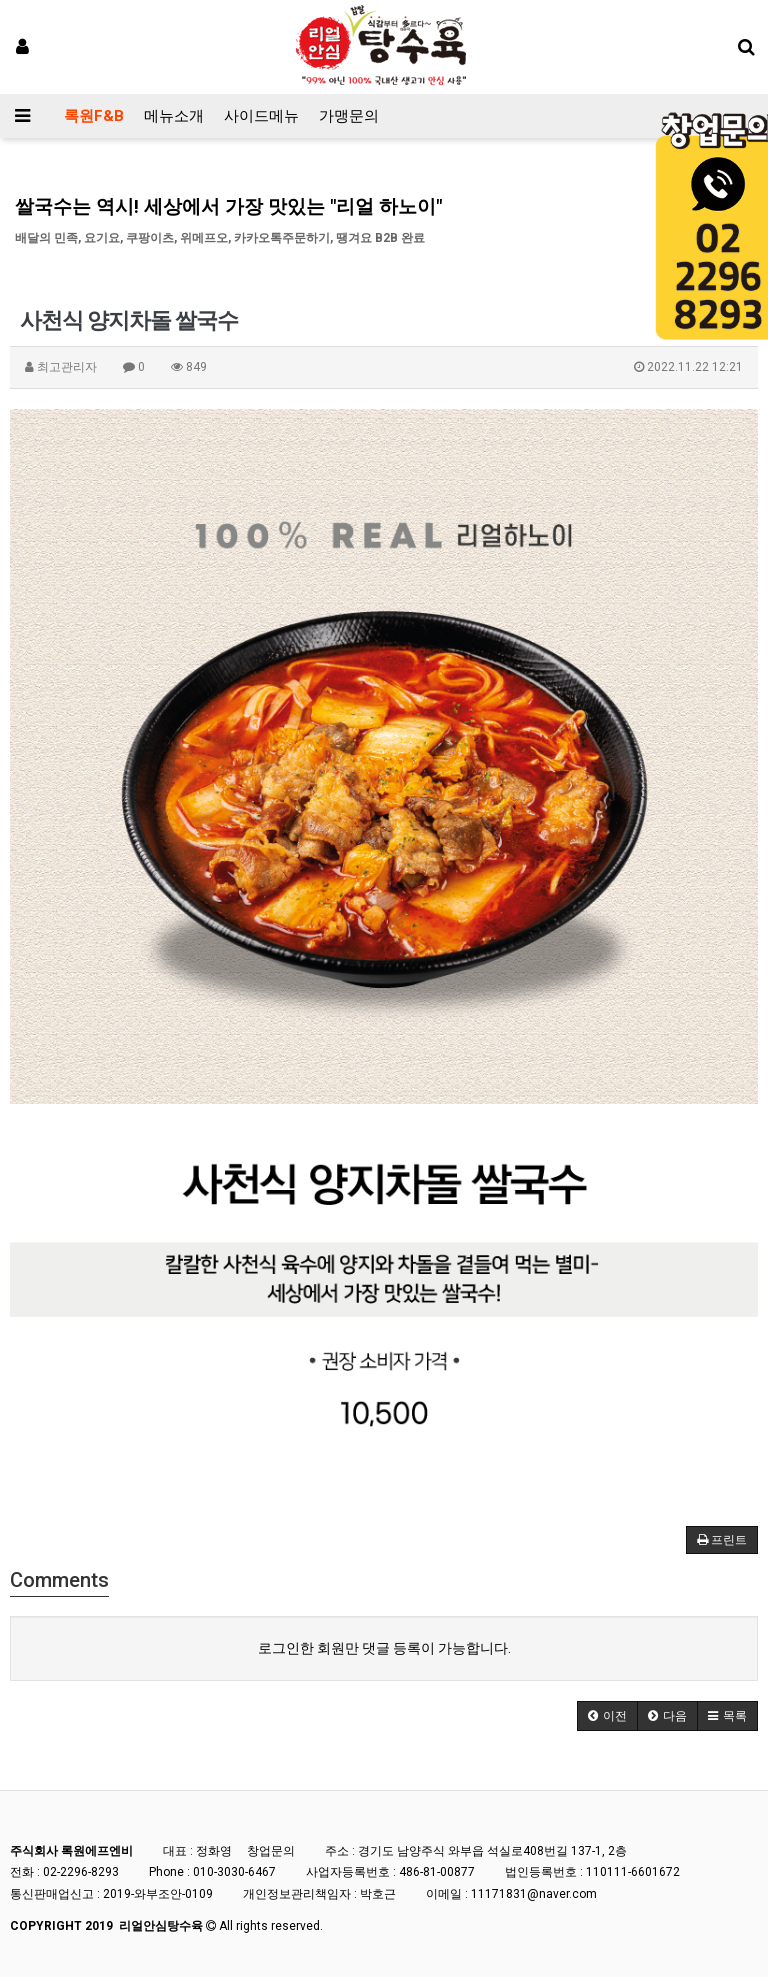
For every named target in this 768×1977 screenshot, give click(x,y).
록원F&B (94, 116)
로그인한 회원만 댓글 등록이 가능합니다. (384, 1648)
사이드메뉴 (261, 116)
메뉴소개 (174, 116)
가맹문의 (349, 116)
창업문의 (271, 1851)
